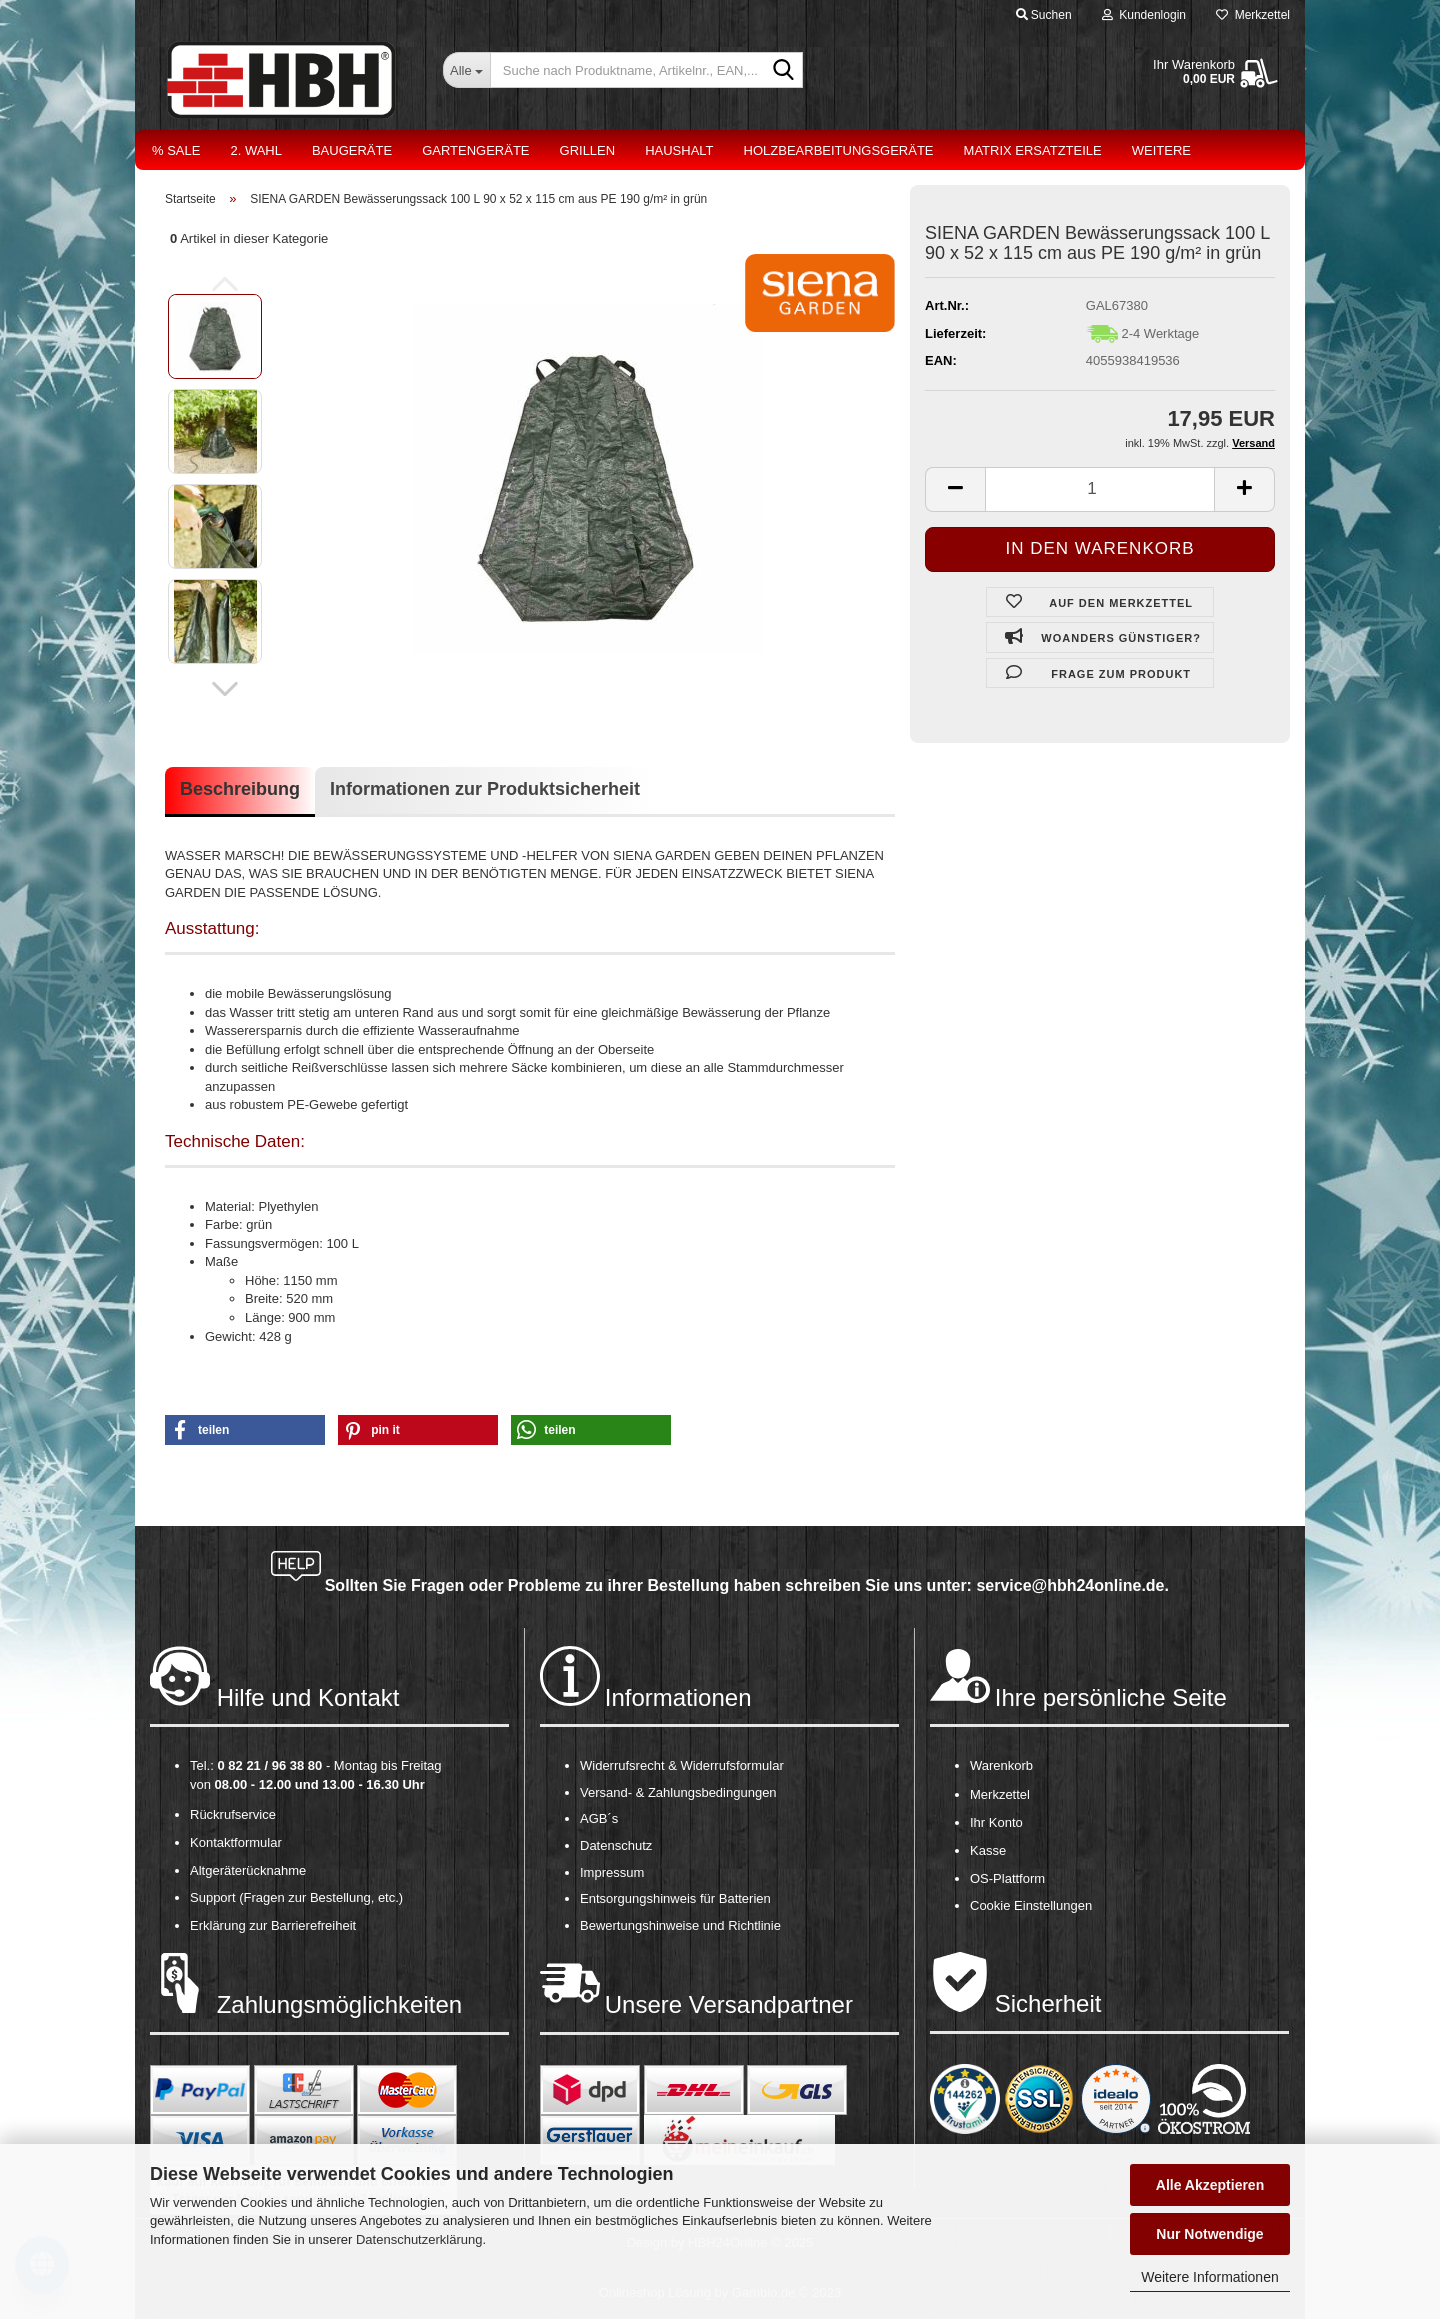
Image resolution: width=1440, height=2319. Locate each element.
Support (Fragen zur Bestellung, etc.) (296, 1897)
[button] (225, 689)
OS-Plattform (1007, 1878)
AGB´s (599, 1818)
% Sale (176, 150)
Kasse (988, 1850)
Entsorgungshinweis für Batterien (675, 1898)
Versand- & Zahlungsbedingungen (678, 1792)
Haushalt (679, 150)
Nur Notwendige (1209, 2234)
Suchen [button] (1044, 15)
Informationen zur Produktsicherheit (485, 789)
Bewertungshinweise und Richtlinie (680, 1925)
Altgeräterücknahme (248, 1870)
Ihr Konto (996, 1822)
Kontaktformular (236, 1842)
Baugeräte (352, 150)
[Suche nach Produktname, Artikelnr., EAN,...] (466, 70)
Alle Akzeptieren (1210, 2185)
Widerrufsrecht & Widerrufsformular (682, 1765)
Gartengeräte (475, 150)
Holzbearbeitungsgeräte (839, 150)
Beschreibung (240, 789)
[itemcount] (1100, 489)
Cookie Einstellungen (1031, 1905)
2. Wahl (256, 150)
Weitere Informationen (1209, 2277)
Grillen (588, 150)
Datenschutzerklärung (419, 2239)
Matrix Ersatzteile (1033, 150)
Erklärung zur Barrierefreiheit (273, 1925)
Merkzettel (1253, 15)
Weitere (1161, 150)
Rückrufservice (233, 1814)
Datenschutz (616, 1845)
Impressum (612, 1872)
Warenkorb (1001, 1765)
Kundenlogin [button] (1144, 15)
